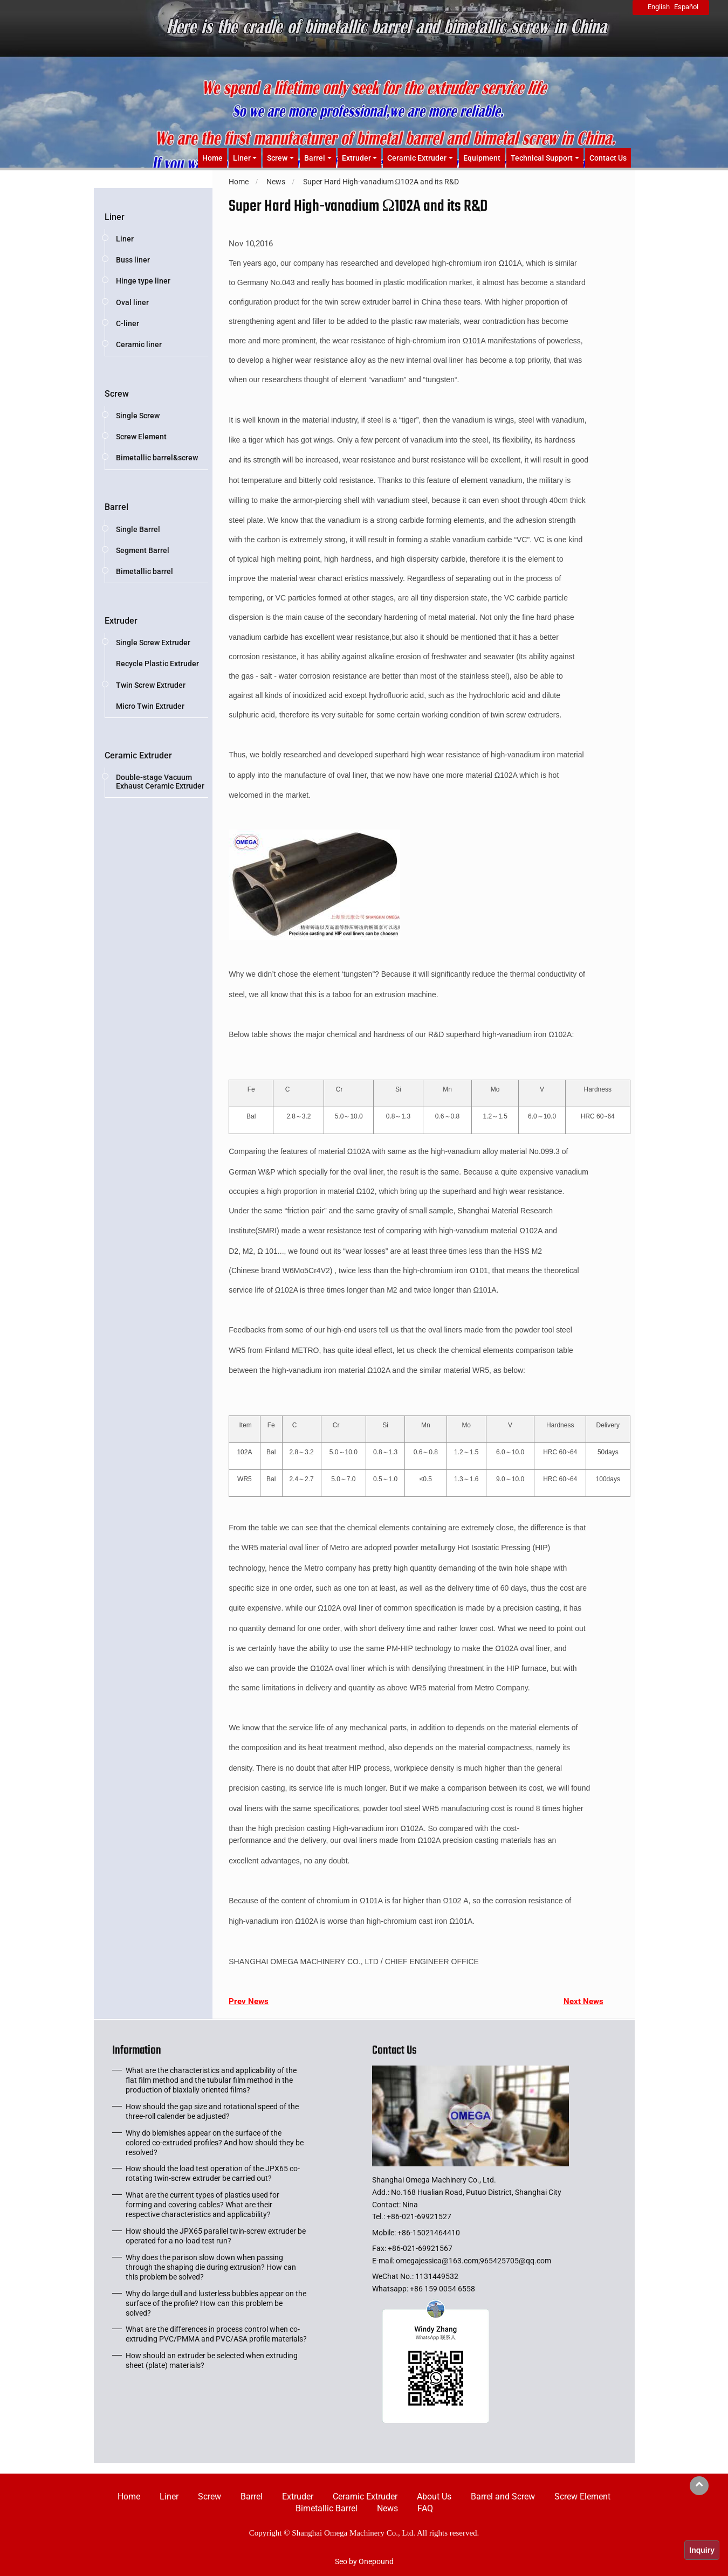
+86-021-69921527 (419, 2216)
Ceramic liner (139, 344)
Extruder (121, 621)
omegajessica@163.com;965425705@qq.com (473, 2260)
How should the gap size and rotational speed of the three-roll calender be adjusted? (212, 2111)
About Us (434, 2496)
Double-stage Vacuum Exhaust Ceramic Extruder (160, 781)
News (387, 2508)
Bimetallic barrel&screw (157, 457)
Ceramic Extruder (138, 755)
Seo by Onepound (364, 2561)
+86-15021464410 (428, 2232)
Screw (117, 394)
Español (686, 7)
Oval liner (132, 302)
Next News (583, 2001)
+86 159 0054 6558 (442, 2288)
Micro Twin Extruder (150, 706)
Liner (115, 217)
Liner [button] (242, 158)
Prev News (249, 2001)
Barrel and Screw (503, 2496)
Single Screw (138, 415)
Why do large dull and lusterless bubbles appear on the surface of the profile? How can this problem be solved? (216, 2303)
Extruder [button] (356, 158)
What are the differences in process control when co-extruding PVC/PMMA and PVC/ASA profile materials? (216, 2334)
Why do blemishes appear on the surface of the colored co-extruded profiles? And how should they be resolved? (215, 2143)
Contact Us (608, 158)
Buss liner (133, 259)
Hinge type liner (143, 281)
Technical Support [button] (542, 158)
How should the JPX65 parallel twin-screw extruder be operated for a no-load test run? (216, 2236)
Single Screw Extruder (153, 642)
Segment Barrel (142, 550)
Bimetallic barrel (144, 571)
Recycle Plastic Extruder (157, 663)
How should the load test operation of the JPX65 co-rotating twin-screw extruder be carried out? (213, 2173)
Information (136, 2053)
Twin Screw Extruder (151, 685)
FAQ (425, 2508)
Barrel (116, 507)
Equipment (481, 158)
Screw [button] (277, 158)
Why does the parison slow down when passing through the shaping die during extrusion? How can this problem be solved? (211, 2267)
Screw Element (141, 436)
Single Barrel (138, 529)
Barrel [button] (314, 158)
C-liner (127, 323)
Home (212, 158)
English (659, 7)
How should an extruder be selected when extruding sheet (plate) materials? (212, 2360)
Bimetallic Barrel (327, 2508)
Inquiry (702, 2550)
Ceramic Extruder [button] (417, 158)
